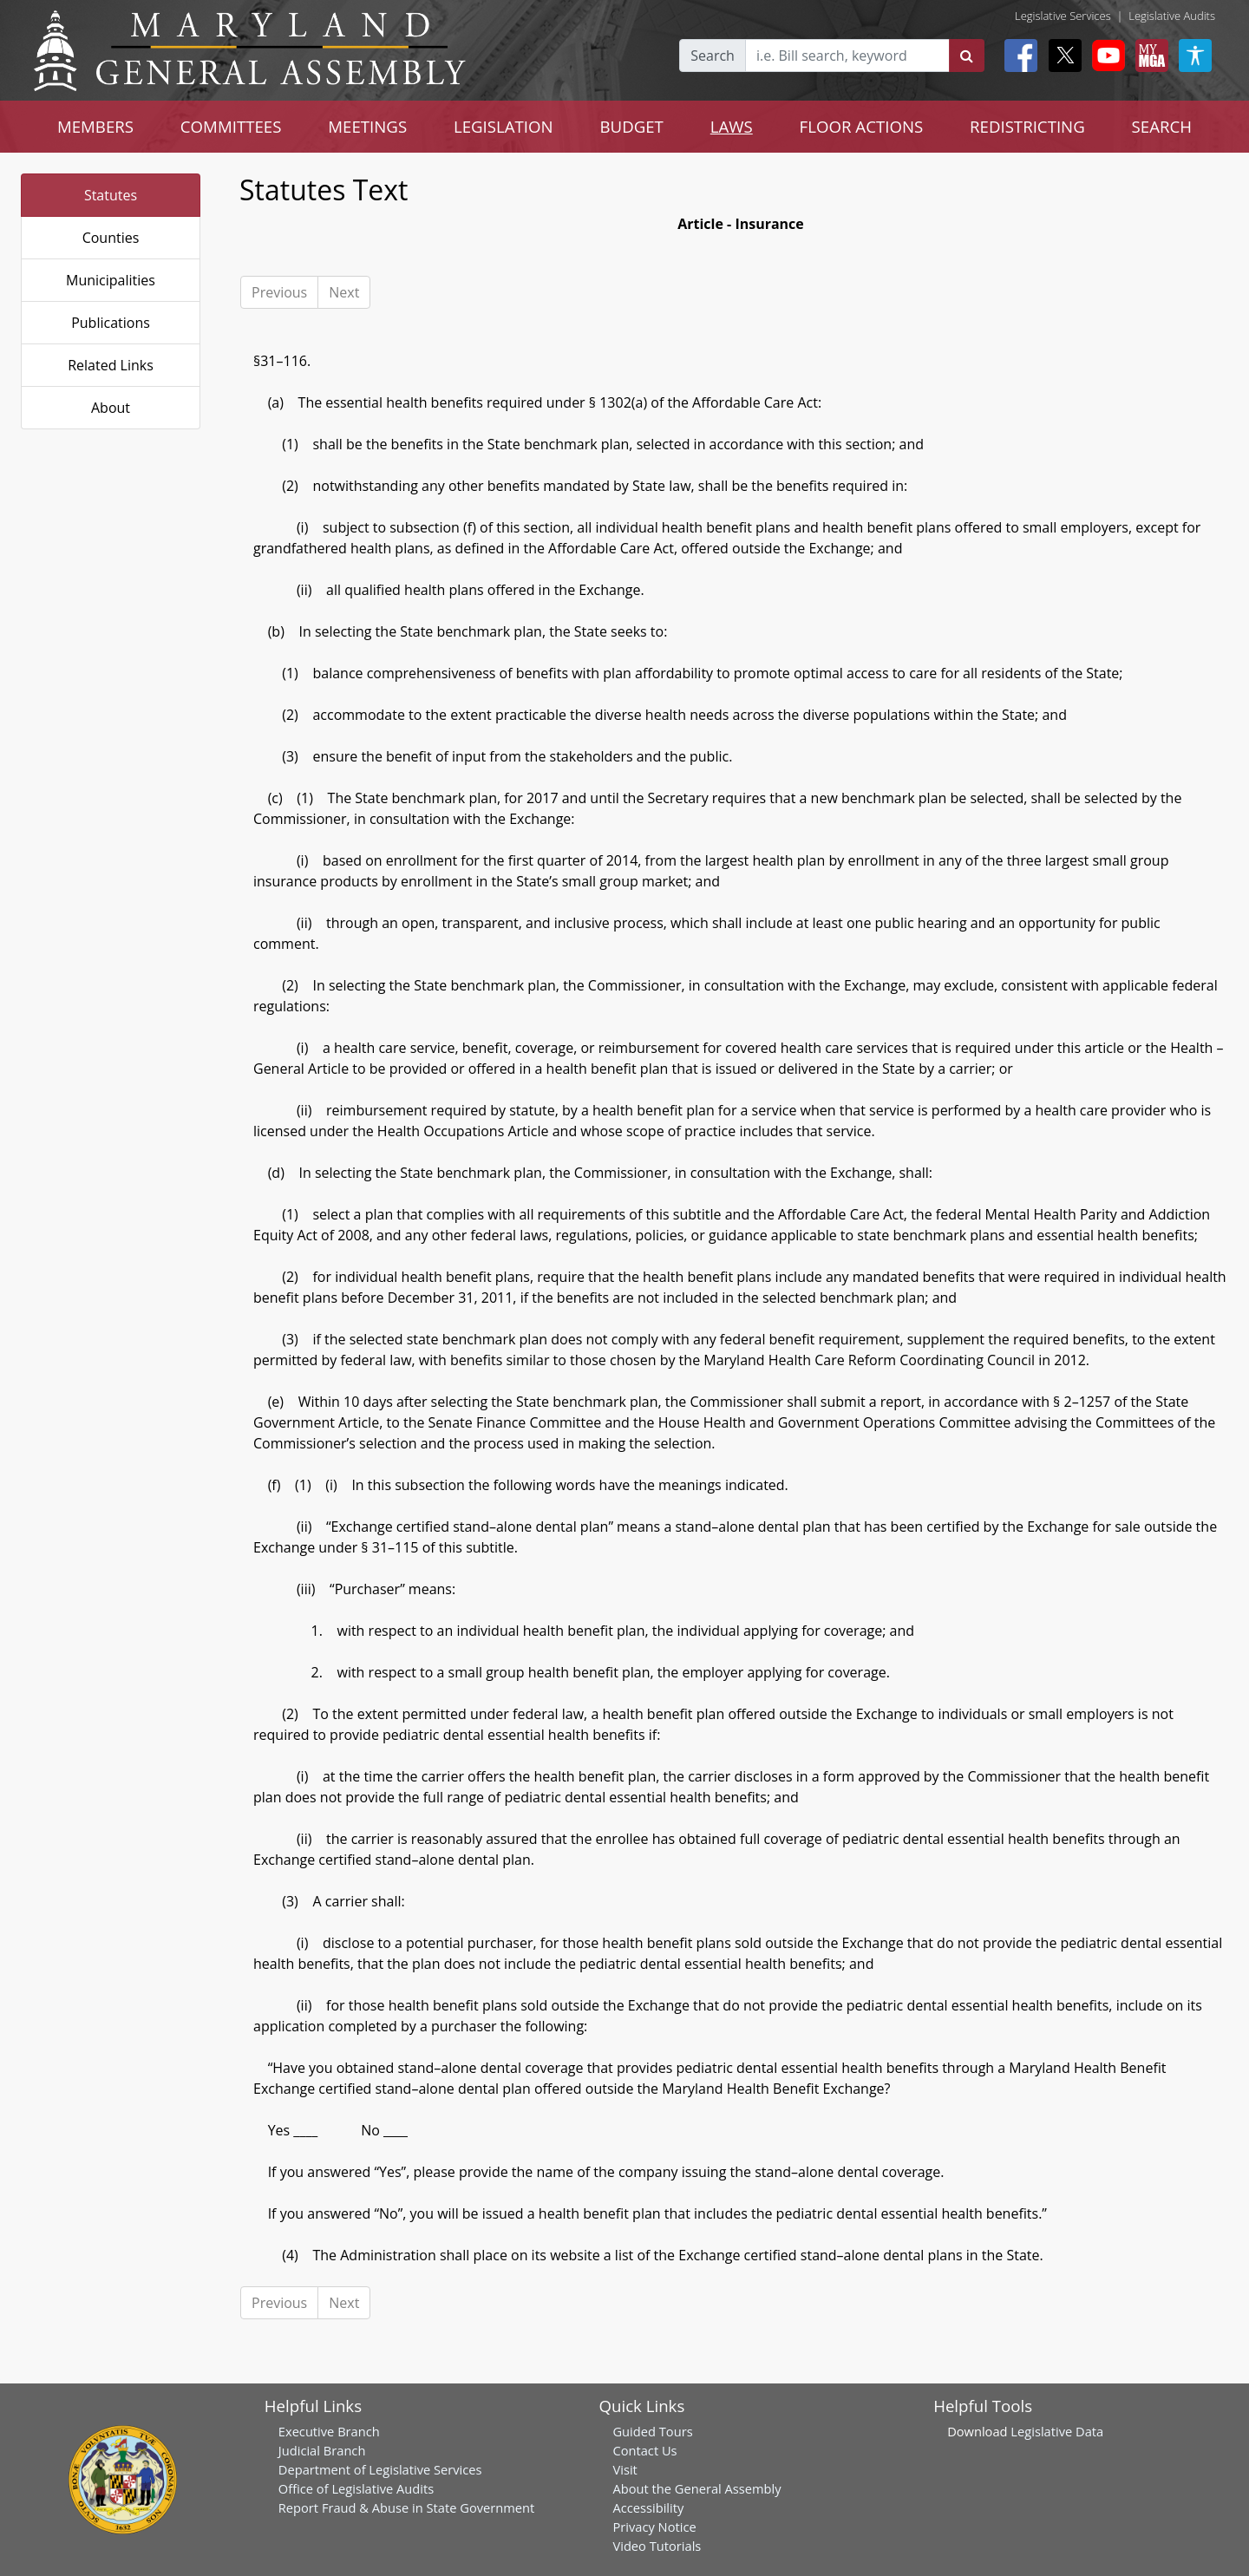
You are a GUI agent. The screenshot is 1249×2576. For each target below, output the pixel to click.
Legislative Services (1063, 15)
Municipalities (110, 280)
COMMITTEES (231, 126)
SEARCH (1162, 126)
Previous (279, 292)
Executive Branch (329, 2431)
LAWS (731, 126)
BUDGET (632, 126)
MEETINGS (367, 126)
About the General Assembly (696, 2488)
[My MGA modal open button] (1148, 55)
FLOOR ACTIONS (862, 126)
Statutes (110, 195)
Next (344, 292)
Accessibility (647, 2507)
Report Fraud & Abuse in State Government (406, 2507)
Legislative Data (1056, 2431)
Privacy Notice (654, 2526)
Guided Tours (652, 2431)
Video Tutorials (656, 2545)
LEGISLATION (503, 126)
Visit (624, 2469)
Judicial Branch (322, 2450)
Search (712, 55)
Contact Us (644, 2450)
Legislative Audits (1171, 15)
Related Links (111, 365)
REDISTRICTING (1027, 126)
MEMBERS (95, 126)
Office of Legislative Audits (356, 2488)
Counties (111, 237)
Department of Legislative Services (380, 2469)
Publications (110, 322)
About (110, 407)
